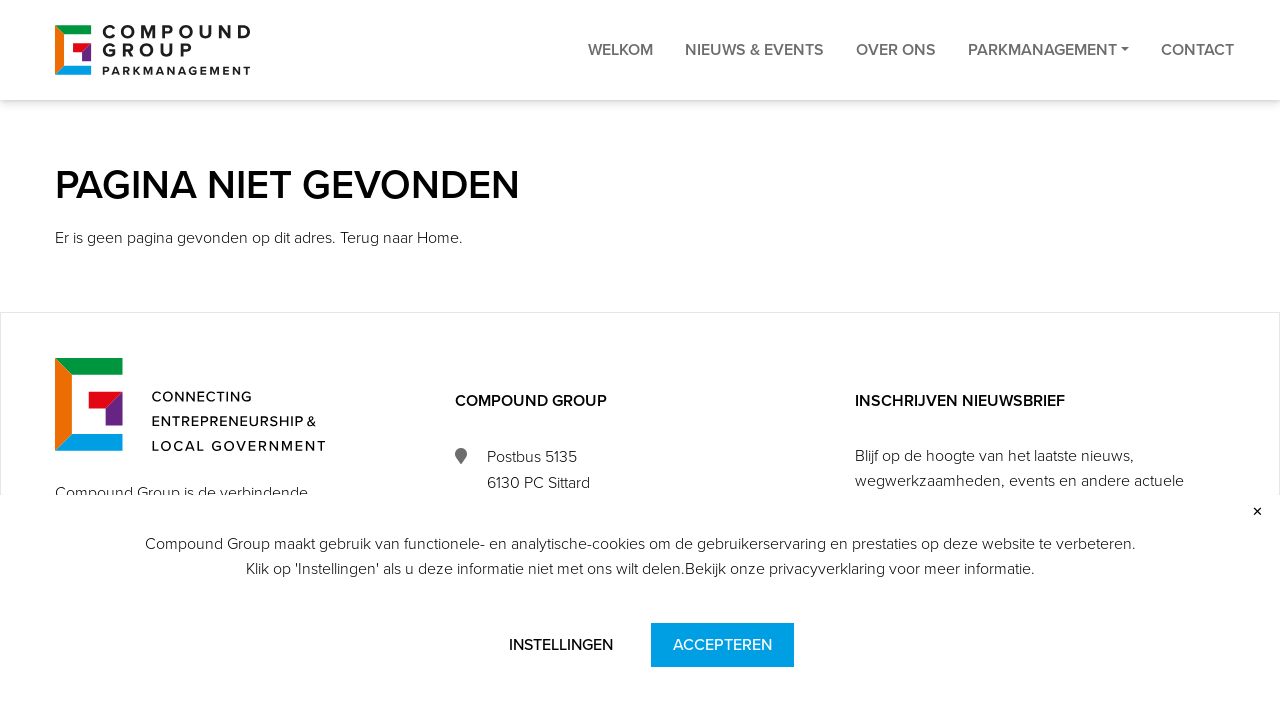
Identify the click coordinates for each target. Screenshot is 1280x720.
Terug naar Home (399, 238)
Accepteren (722, 645)
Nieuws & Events (754, 70)
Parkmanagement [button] (1042, 70)
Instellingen (561, 645)
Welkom (620, 70)
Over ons (896, 70)
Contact (1197, 70)
